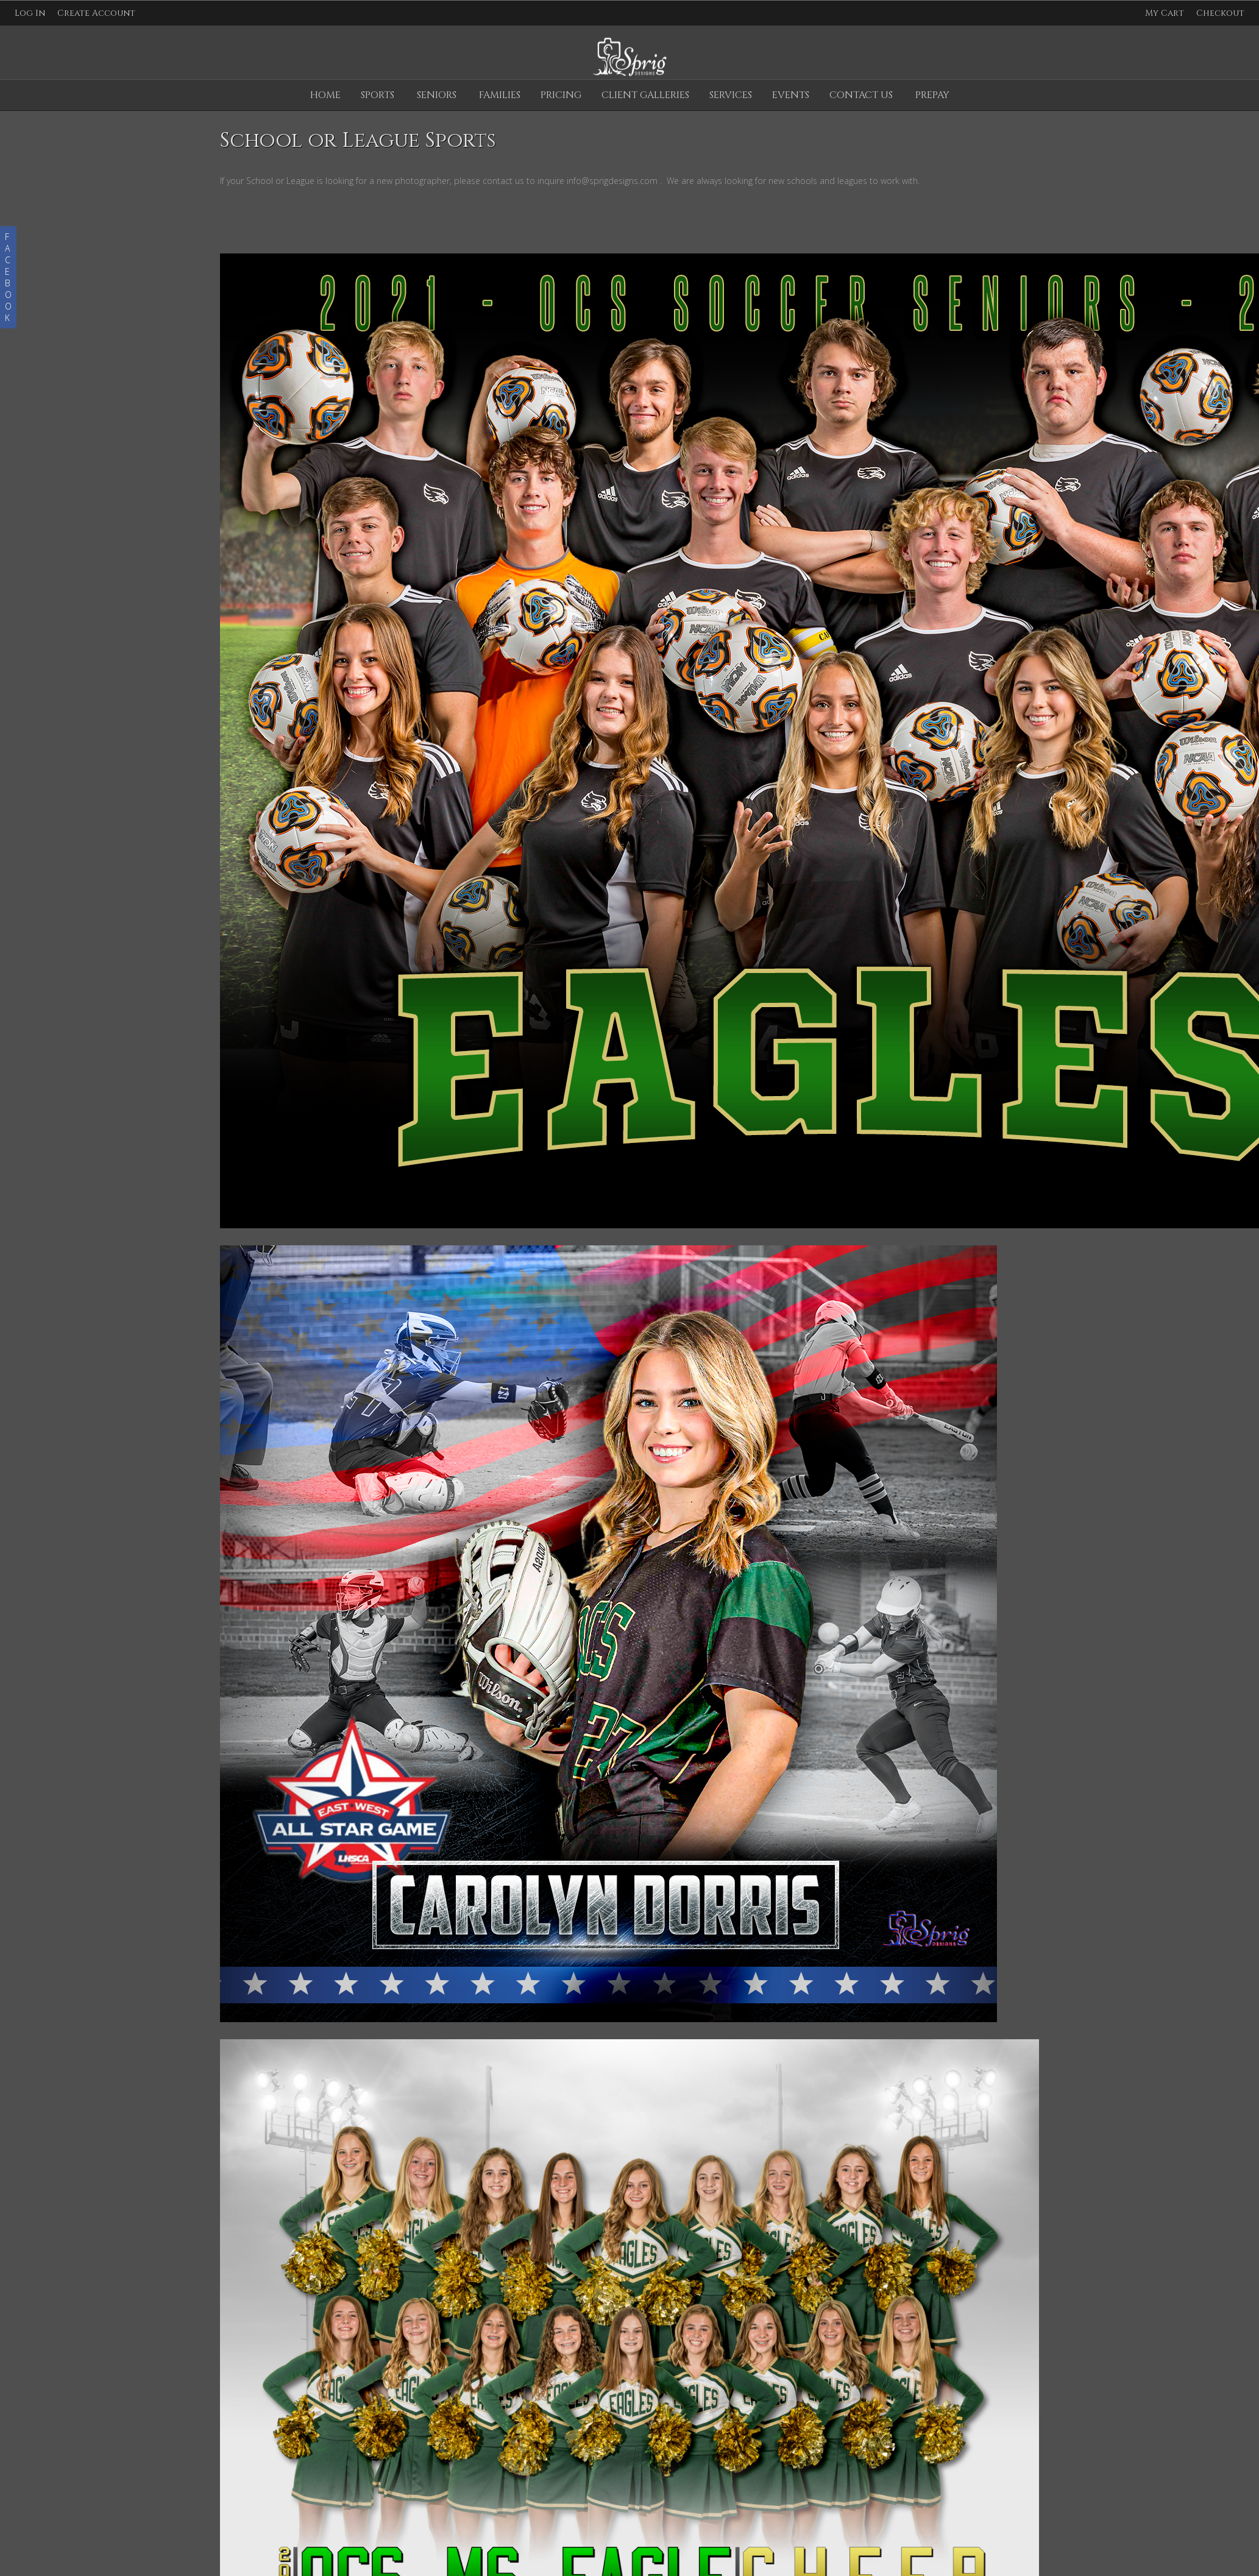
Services (730, 95)
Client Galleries (645, 95)
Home (325, 95)
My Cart (1165, 13)
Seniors (436, 95)
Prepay (932, 95)
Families (499, 95)
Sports (377, 95)
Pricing (561, 95)
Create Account (96, 13)
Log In (30, 13)
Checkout (1220, 13)
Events (790, 95)
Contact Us (861, 95)
